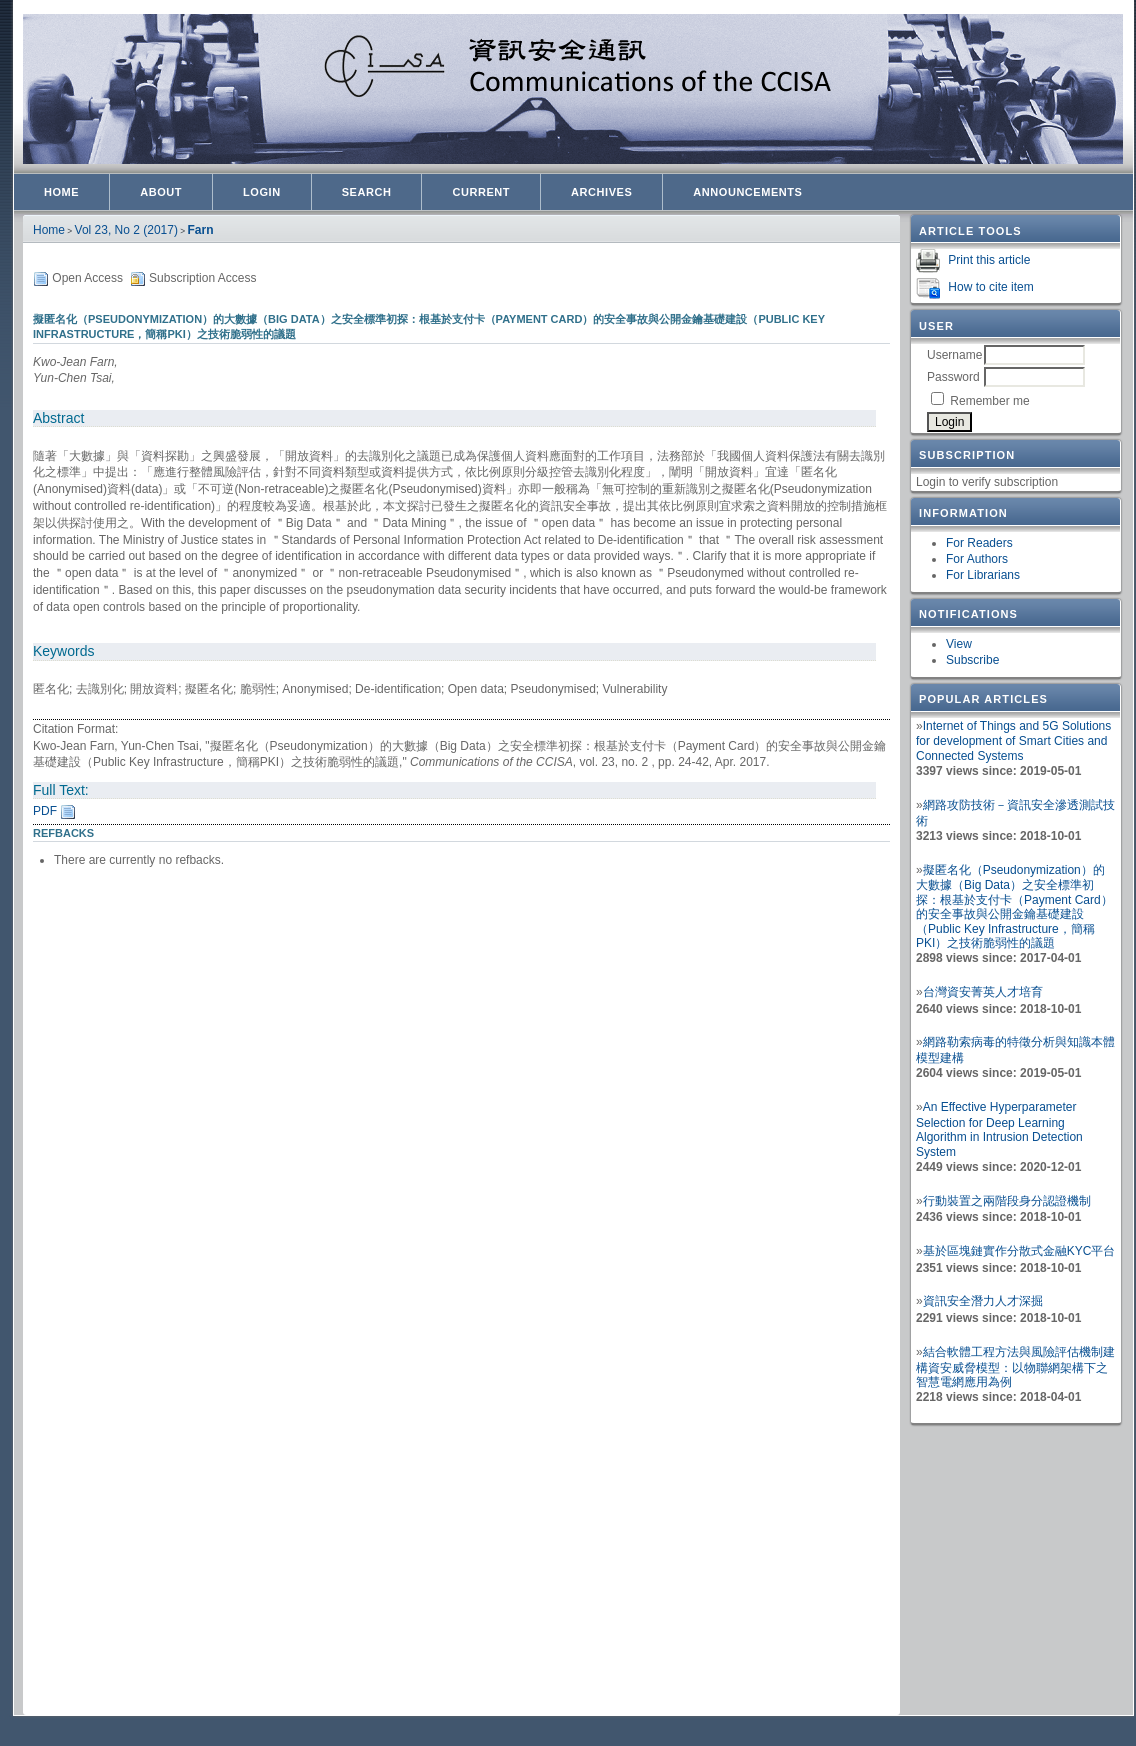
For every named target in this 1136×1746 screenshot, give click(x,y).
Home (61, 192)
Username (954, 355)
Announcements (747, 192)
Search (367, 192)
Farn (201, 230)
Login (262, 192)
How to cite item (990, 287)
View (959, 644)
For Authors (977, 559)
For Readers (979, 543)
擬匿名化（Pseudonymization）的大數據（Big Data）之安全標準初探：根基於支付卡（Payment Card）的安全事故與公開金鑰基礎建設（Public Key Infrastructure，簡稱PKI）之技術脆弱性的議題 (1014, 906)
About (161, 192)
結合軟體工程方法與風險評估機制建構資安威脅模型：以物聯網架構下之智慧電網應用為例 (1015, 1367)
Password (953, 377)
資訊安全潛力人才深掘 (983, 1301)
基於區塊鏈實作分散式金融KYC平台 (1019, 1251)
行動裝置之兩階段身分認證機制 (1007, 1201)
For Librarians (983, 575)
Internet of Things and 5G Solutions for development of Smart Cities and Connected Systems (1013, 741)
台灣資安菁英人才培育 (983, 992)
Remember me (989, 401)
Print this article (989, 260)
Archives (601, 192)
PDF (45, 811)
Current (481, 192)
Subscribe (972, 660)
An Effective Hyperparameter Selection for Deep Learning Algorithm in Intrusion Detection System (999, 1129)
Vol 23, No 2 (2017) (126, 230)
